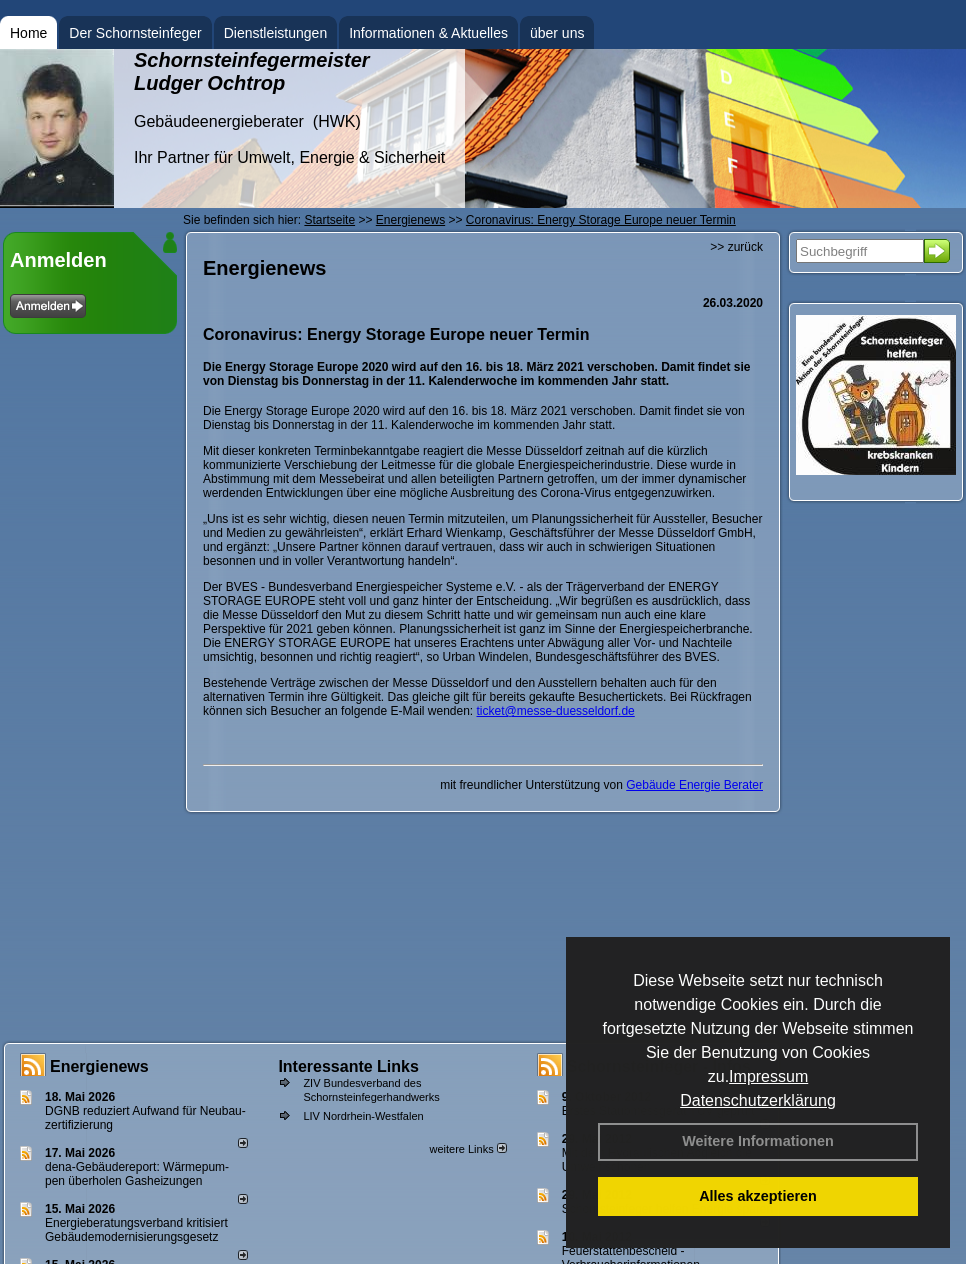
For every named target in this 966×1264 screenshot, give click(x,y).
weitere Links (467, 1149)
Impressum (768, 1076)
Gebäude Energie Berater (694, 785)
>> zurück (736, 247)
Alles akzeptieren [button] (758, 1196)
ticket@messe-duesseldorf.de (556, 711)
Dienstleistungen (276, 33)
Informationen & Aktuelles (428, 33)
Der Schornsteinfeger (135, 33)
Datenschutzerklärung (758, 1100)
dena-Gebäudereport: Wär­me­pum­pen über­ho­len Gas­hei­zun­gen (137, 1174)
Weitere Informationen (758, 1141)
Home (28, 33)
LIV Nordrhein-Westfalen (363, 1116)
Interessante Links (348, 1066)
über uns (557, 33)
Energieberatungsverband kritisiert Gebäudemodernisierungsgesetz (136, 1230)
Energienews (99, 1066)
